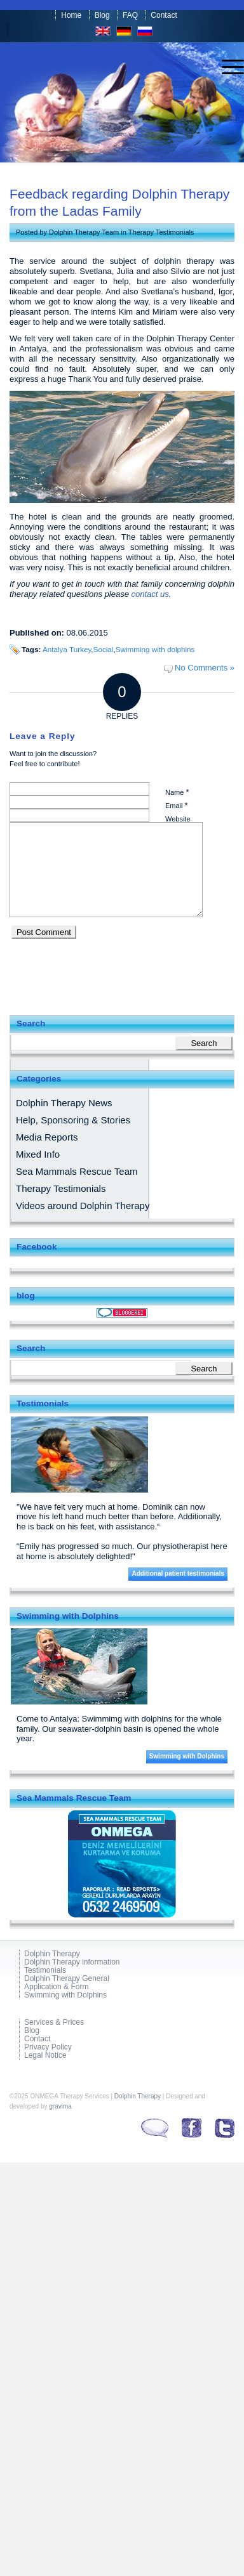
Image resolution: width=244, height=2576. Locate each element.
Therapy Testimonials (161, 232)
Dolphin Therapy (52, 1954)
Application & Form (56, 1987)
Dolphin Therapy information (72, 1962)
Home (71, 15)
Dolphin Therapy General (66, 1979)
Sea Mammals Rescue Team (76, 1171)
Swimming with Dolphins (186, 1756)
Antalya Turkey (67, 649)
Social (103, 649)
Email (176, 805)
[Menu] (226, 67)
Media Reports (47, 1137)
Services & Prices (54, 2022)
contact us (150, 594)
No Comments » (204, 667)
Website (178, 819)
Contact (164, 15)
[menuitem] (226, 67)
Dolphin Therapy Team (84, 232)
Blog (102, 15)
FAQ (130, 15)
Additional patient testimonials (178, 1573)
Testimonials (45, 1970)
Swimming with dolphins (155, 649)
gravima (60, 2106)
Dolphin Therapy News (64, 1102)
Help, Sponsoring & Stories (73, 1120)
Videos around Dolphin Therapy (82, 1205)
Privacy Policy (48, 2047)
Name (177, 792)
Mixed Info (38, 1154)
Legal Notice (45, 2055)
